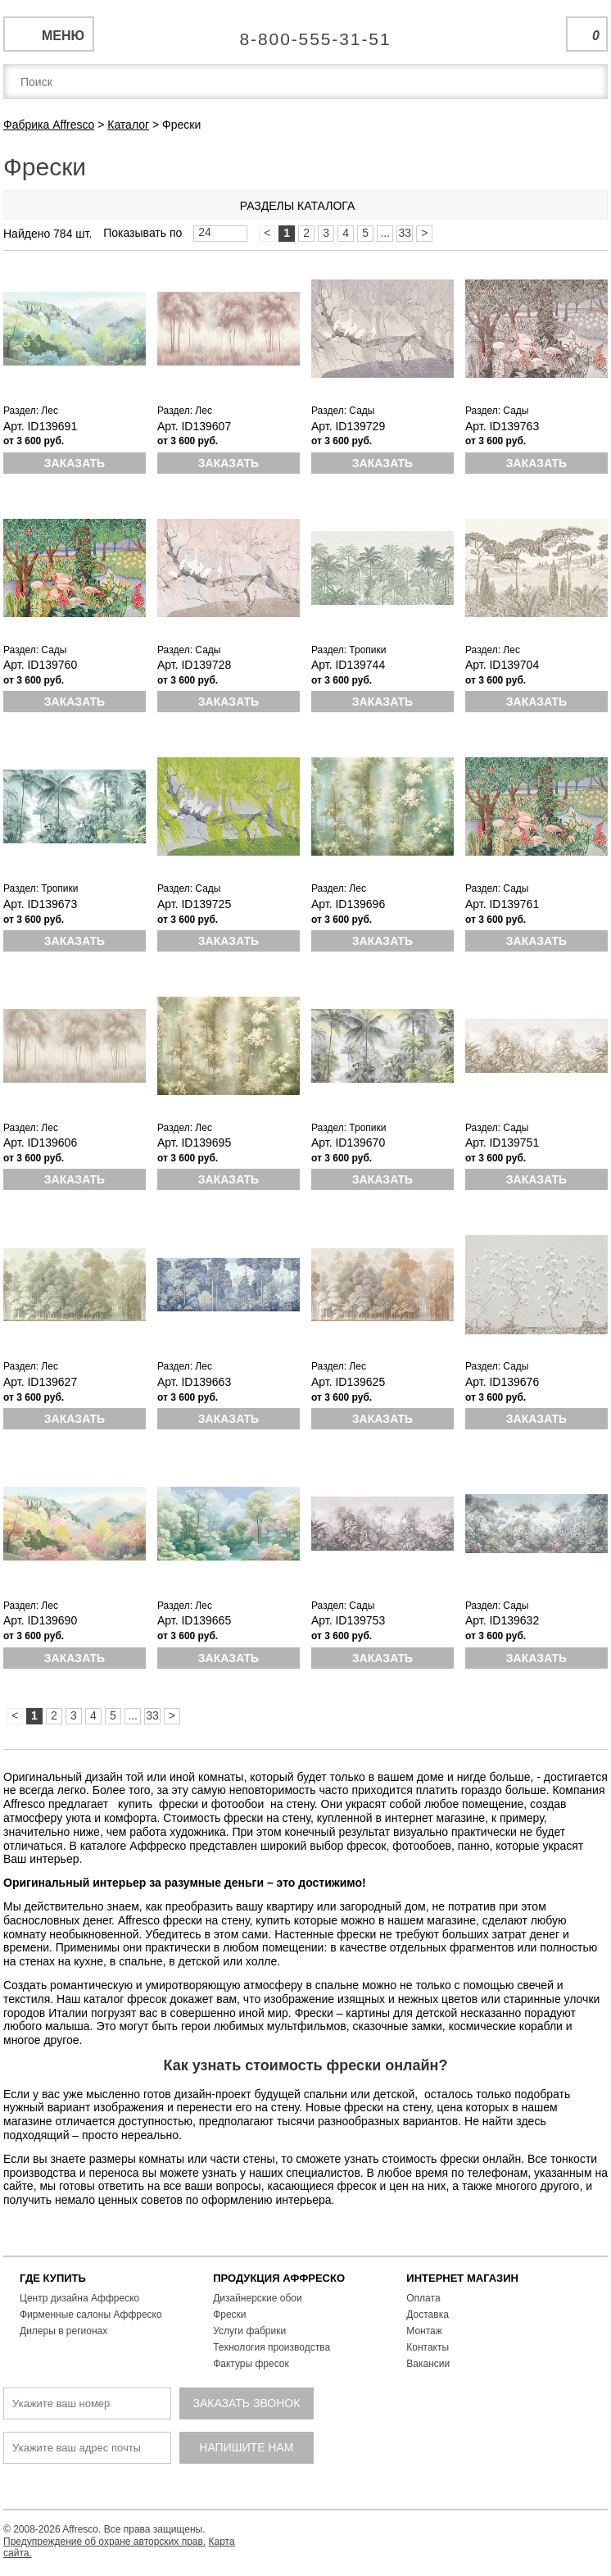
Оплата (423, 2298)
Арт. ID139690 (40, 1620)
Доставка (427, 2314)
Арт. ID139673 (40, 904)
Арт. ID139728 (194, 664)
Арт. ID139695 (194, 1142)
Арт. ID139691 (40, 426)
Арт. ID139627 (40, 1381)
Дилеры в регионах (63, 2331)
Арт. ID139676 (502, 1381)
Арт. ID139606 (40, 1142)
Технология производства (271, 2347)
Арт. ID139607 (194, 426)
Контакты (427, 2347)
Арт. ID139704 (502, 664)
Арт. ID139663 (194, 1381)
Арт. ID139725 (194, 904)
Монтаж (424, 2331)
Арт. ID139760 (40, 664)
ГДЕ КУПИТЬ (53, 2278)
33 (404, 232)
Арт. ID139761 (502, 904)
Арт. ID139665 (194, 1620)
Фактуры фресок (251, 2363)
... (385, 232)
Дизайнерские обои (257, 2298)
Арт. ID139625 (348, 1381)
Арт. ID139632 (502, 1620)
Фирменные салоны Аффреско (91, 2314)
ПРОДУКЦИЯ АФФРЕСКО (279, 2278)
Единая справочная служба (305, 32)
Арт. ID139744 (348, 664)
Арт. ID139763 (502, 426)
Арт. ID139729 (348, 426)
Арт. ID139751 (502, 1142)
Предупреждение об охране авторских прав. (104, 2541)
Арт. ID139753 (348, 1620)
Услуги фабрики (249, 2331)
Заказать (74, 463)
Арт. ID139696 (348, 904)
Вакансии (428, 2363)
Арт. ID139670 (348, 1142)
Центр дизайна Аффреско (79, 2298)
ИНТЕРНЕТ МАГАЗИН (462, 2278)
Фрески (229, 2314)
